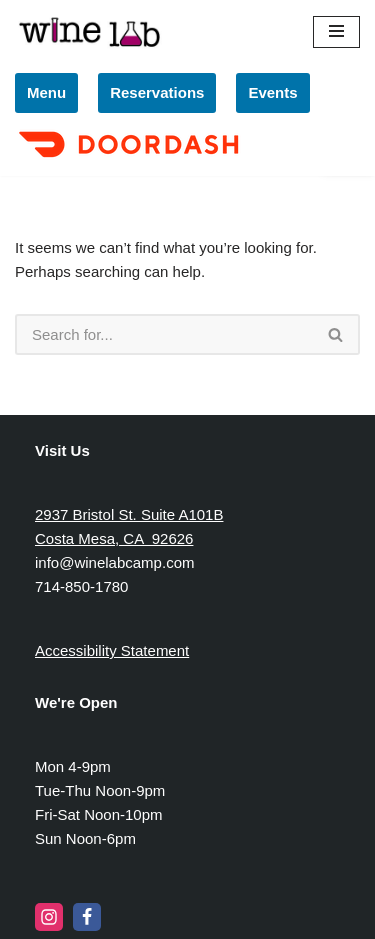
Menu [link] (46, 92)
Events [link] (272, 92)
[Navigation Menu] (336, 32)
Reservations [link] (157, 92)
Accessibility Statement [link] (112, 650)
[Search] (164, 334)
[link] (131, 159)
